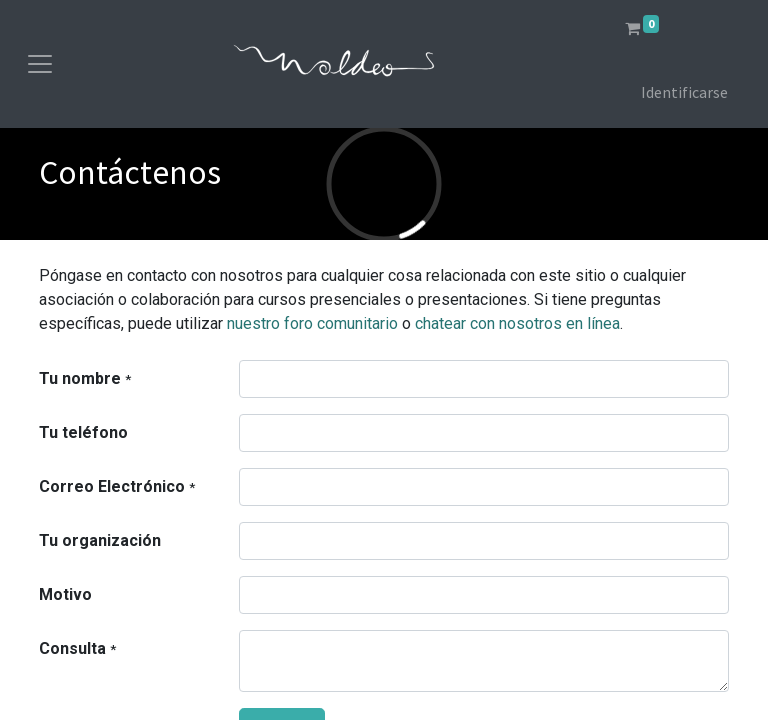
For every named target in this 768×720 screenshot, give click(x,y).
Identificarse (684, 92)
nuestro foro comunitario (312, 323)
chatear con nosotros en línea (517, 323)
